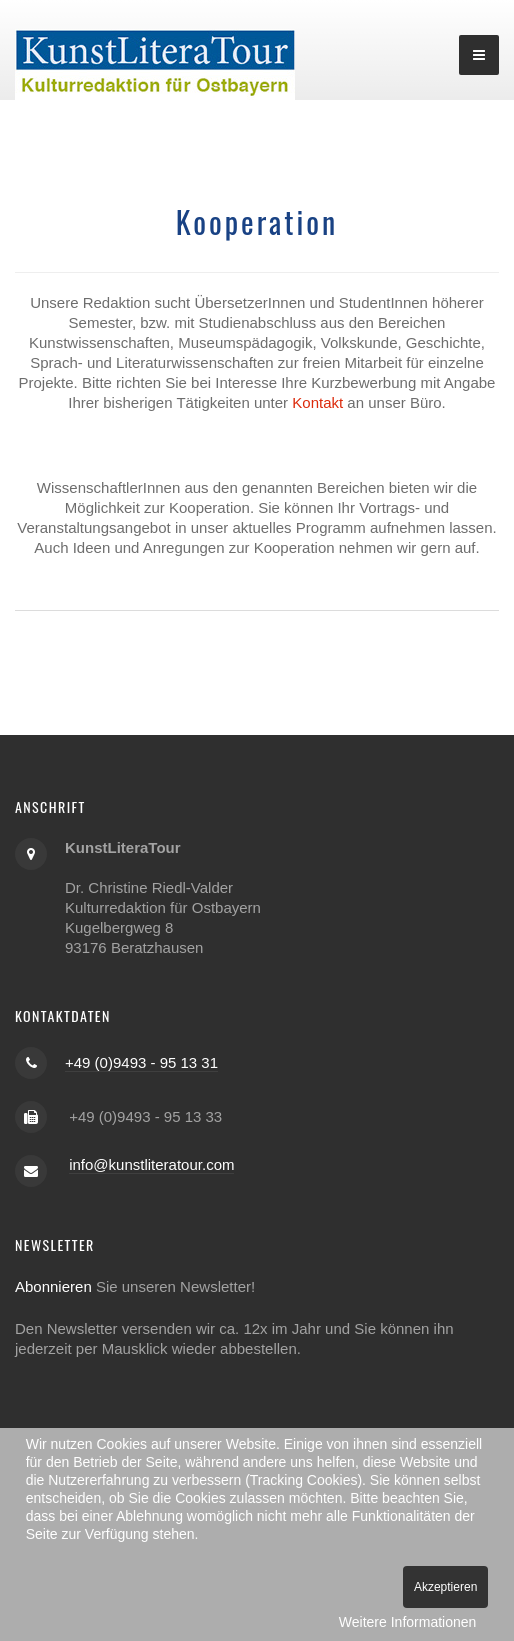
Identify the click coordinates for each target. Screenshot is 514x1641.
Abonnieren (53, 1286)
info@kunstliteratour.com (151, 1164)
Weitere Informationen (407, 1622)
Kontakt (317, 402)
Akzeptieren (445, 1587)
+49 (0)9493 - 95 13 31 (141, 1062)
